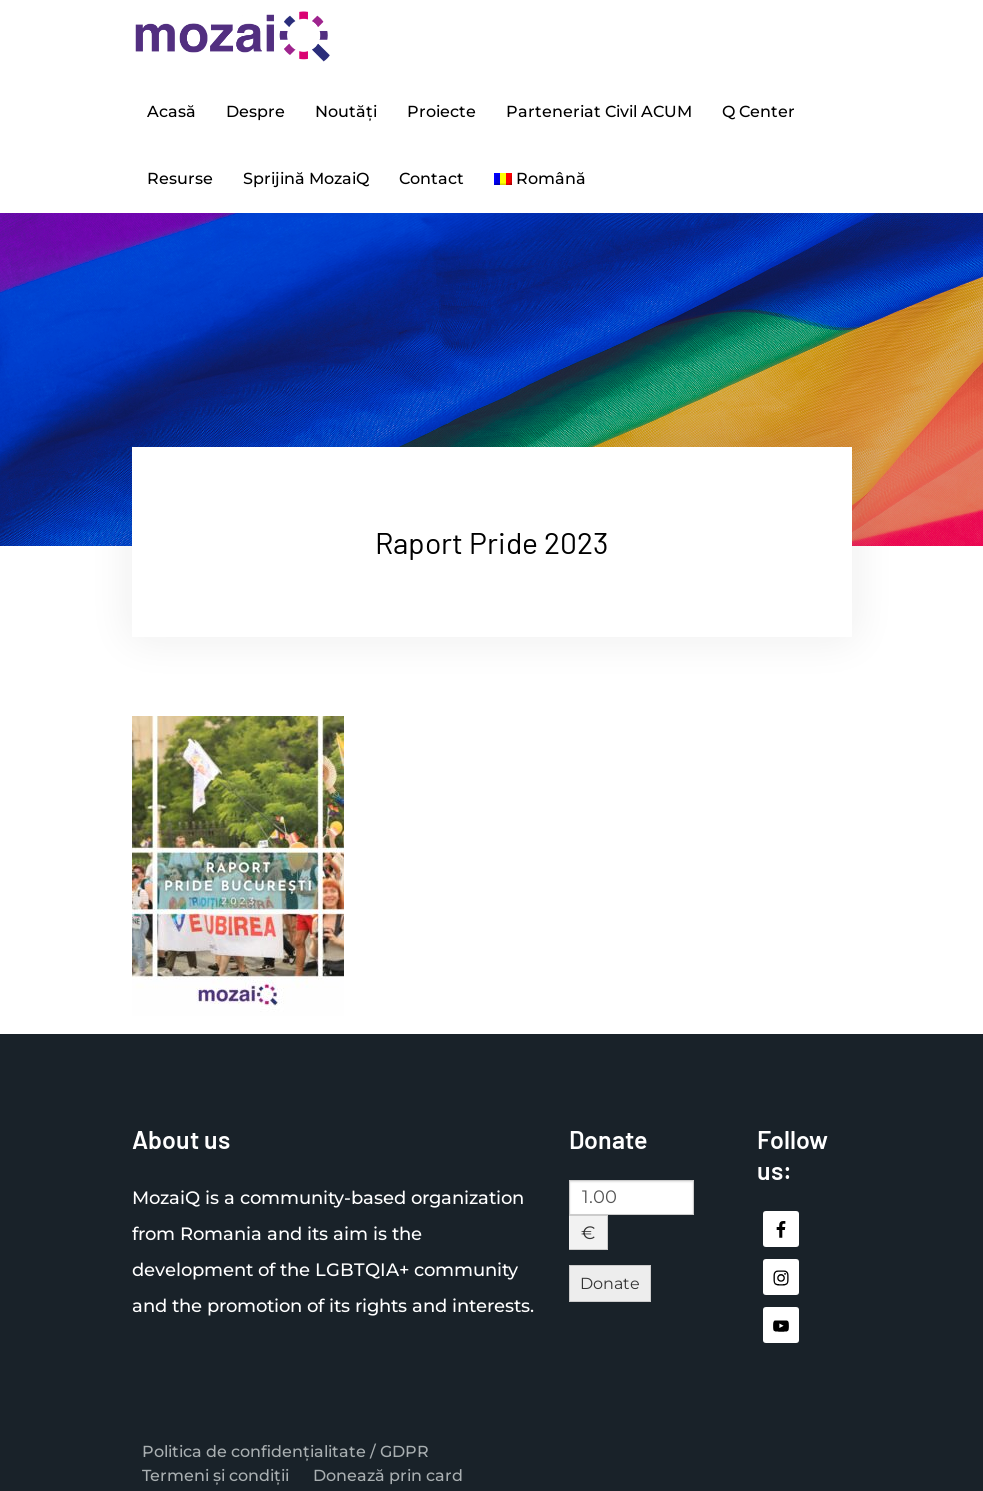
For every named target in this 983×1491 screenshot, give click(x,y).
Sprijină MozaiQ (306, 168)
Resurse (180, 168)
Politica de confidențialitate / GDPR (285, 1439)
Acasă (171, 108)
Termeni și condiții (215, 1463)
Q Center (758, 108)
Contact (431, 168)
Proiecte (441, 108)
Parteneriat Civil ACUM (599, 108)
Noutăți (346, 108)
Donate (610, 1270)
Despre (255, 108)
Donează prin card (388, 1463)
